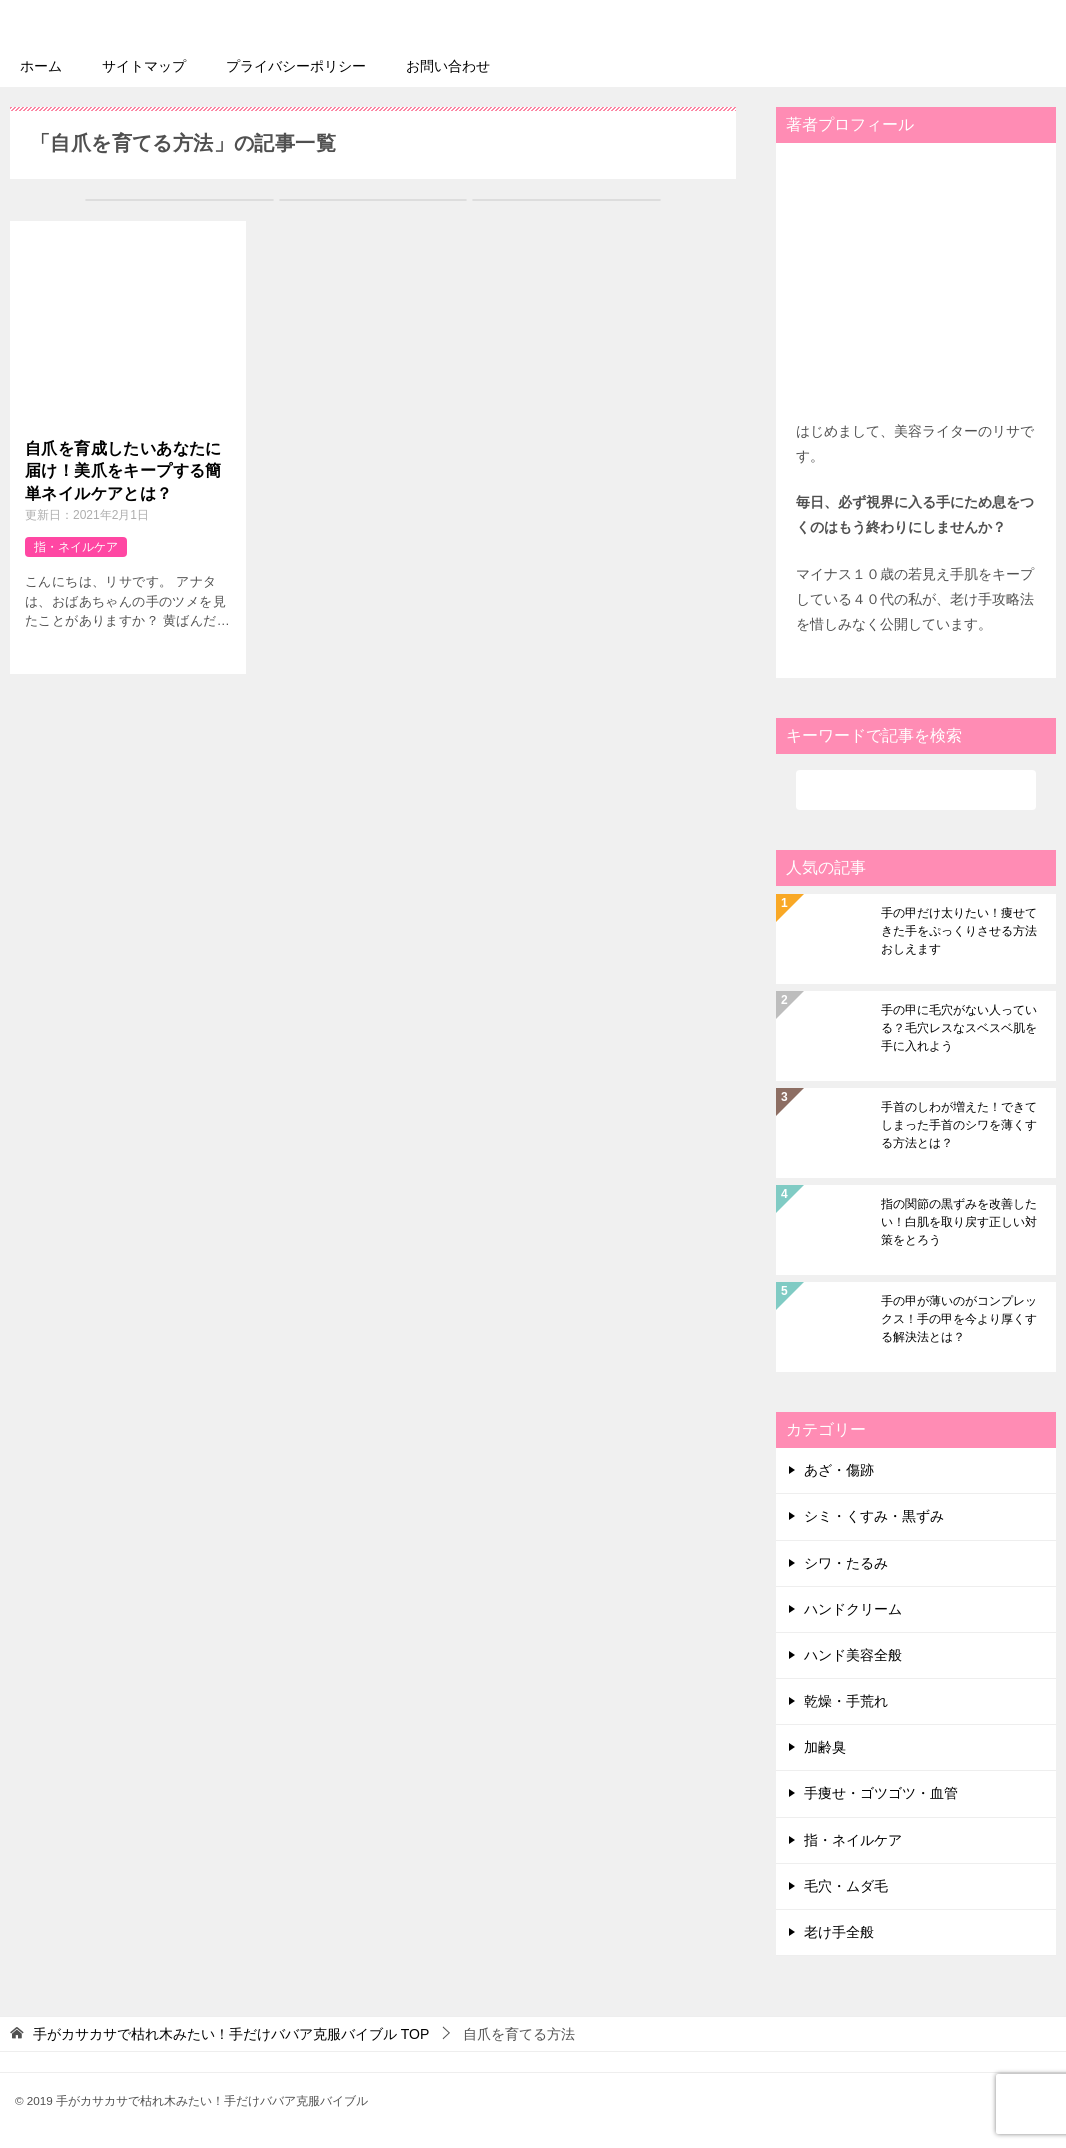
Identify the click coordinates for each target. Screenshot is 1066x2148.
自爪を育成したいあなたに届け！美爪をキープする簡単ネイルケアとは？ (123, 470)
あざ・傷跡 (839, 1470)
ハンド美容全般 (853, 1654)
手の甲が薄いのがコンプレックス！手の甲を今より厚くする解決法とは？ (959, 1319)
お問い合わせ (448, 65)
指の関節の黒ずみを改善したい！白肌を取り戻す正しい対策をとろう (959, 1222)
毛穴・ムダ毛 (846, 1885)
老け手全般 (839, 1931)
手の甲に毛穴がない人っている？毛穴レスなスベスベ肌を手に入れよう (959, 1028)
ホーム (41, 65)
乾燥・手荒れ (846, 1700)
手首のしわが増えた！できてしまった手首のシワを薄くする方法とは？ (959, 1125)
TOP (231, 2034)
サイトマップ (144, 65)
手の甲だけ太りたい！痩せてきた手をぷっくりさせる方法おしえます (959, 931)
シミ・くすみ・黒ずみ (874, 1516)
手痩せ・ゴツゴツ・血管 (881, 1793)
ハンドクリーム (853, 1608)
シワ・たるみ (846, 1562)
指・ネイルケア (76, 546)
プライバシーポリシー (296, 65)
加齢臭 (825, 1747)
